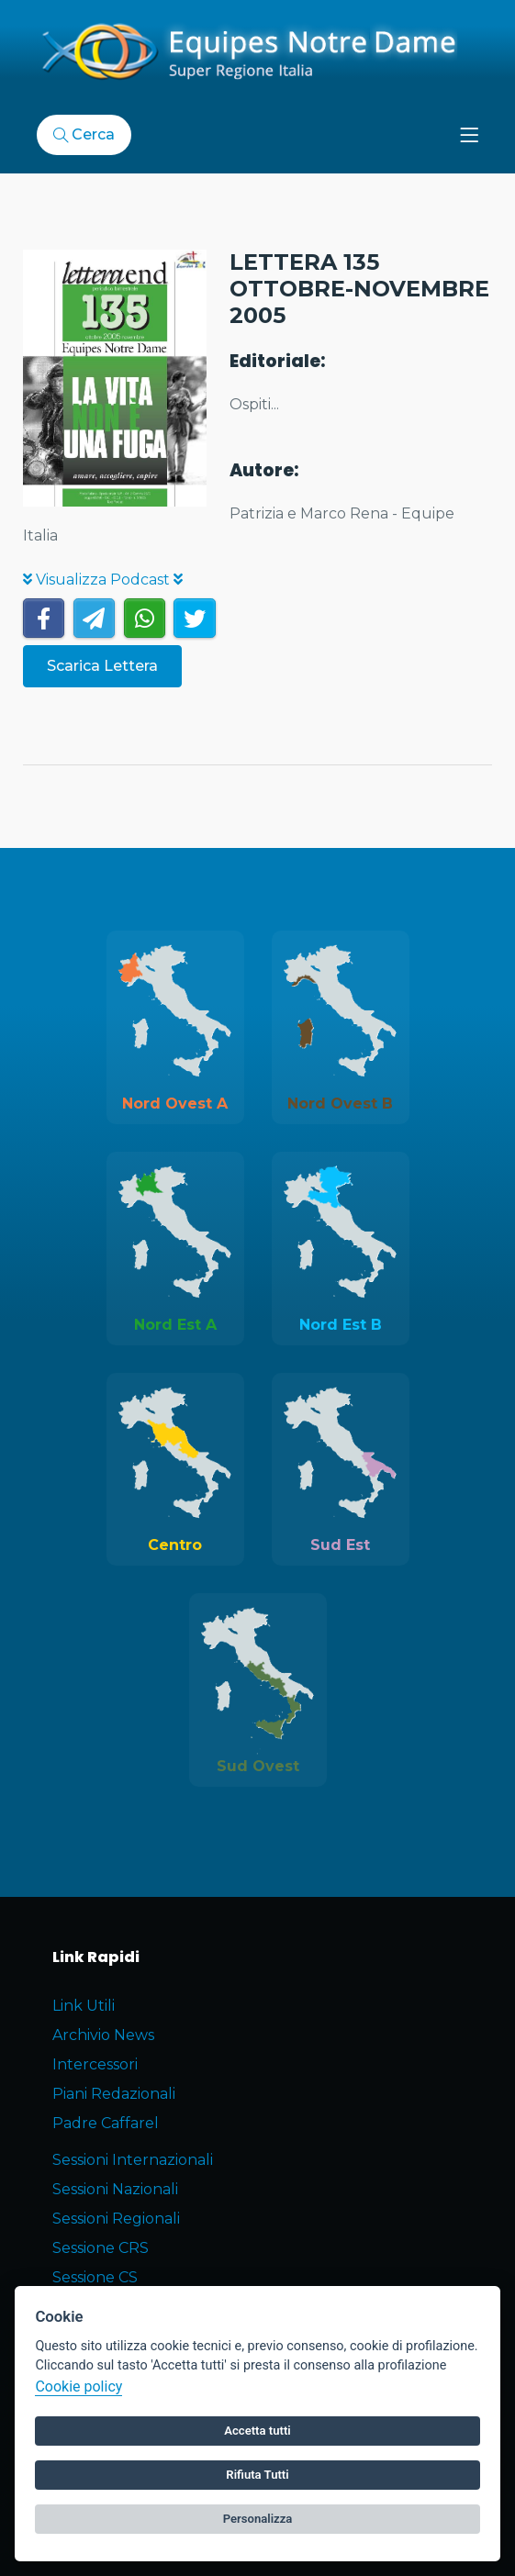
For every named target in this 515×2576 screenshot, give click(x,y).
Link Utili (83, 2005)
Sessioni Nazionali (115, 2189)
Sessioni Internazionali (132, 2160)
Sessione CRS (100, 2248)
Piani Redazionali (113, 2093)
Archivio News (103, 2035)
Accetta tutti (257, 2430)
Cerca (84, 134)
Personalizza (258, 2519)
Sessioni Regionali (116, 2218)
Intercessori (95, 2064)
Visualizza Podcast (103, 579)
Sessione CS (95, 2277)
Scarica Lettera (102, 666)
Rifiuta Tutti (257, 2474)
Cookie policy (78, 2386)
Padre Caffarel (105, 2123)
